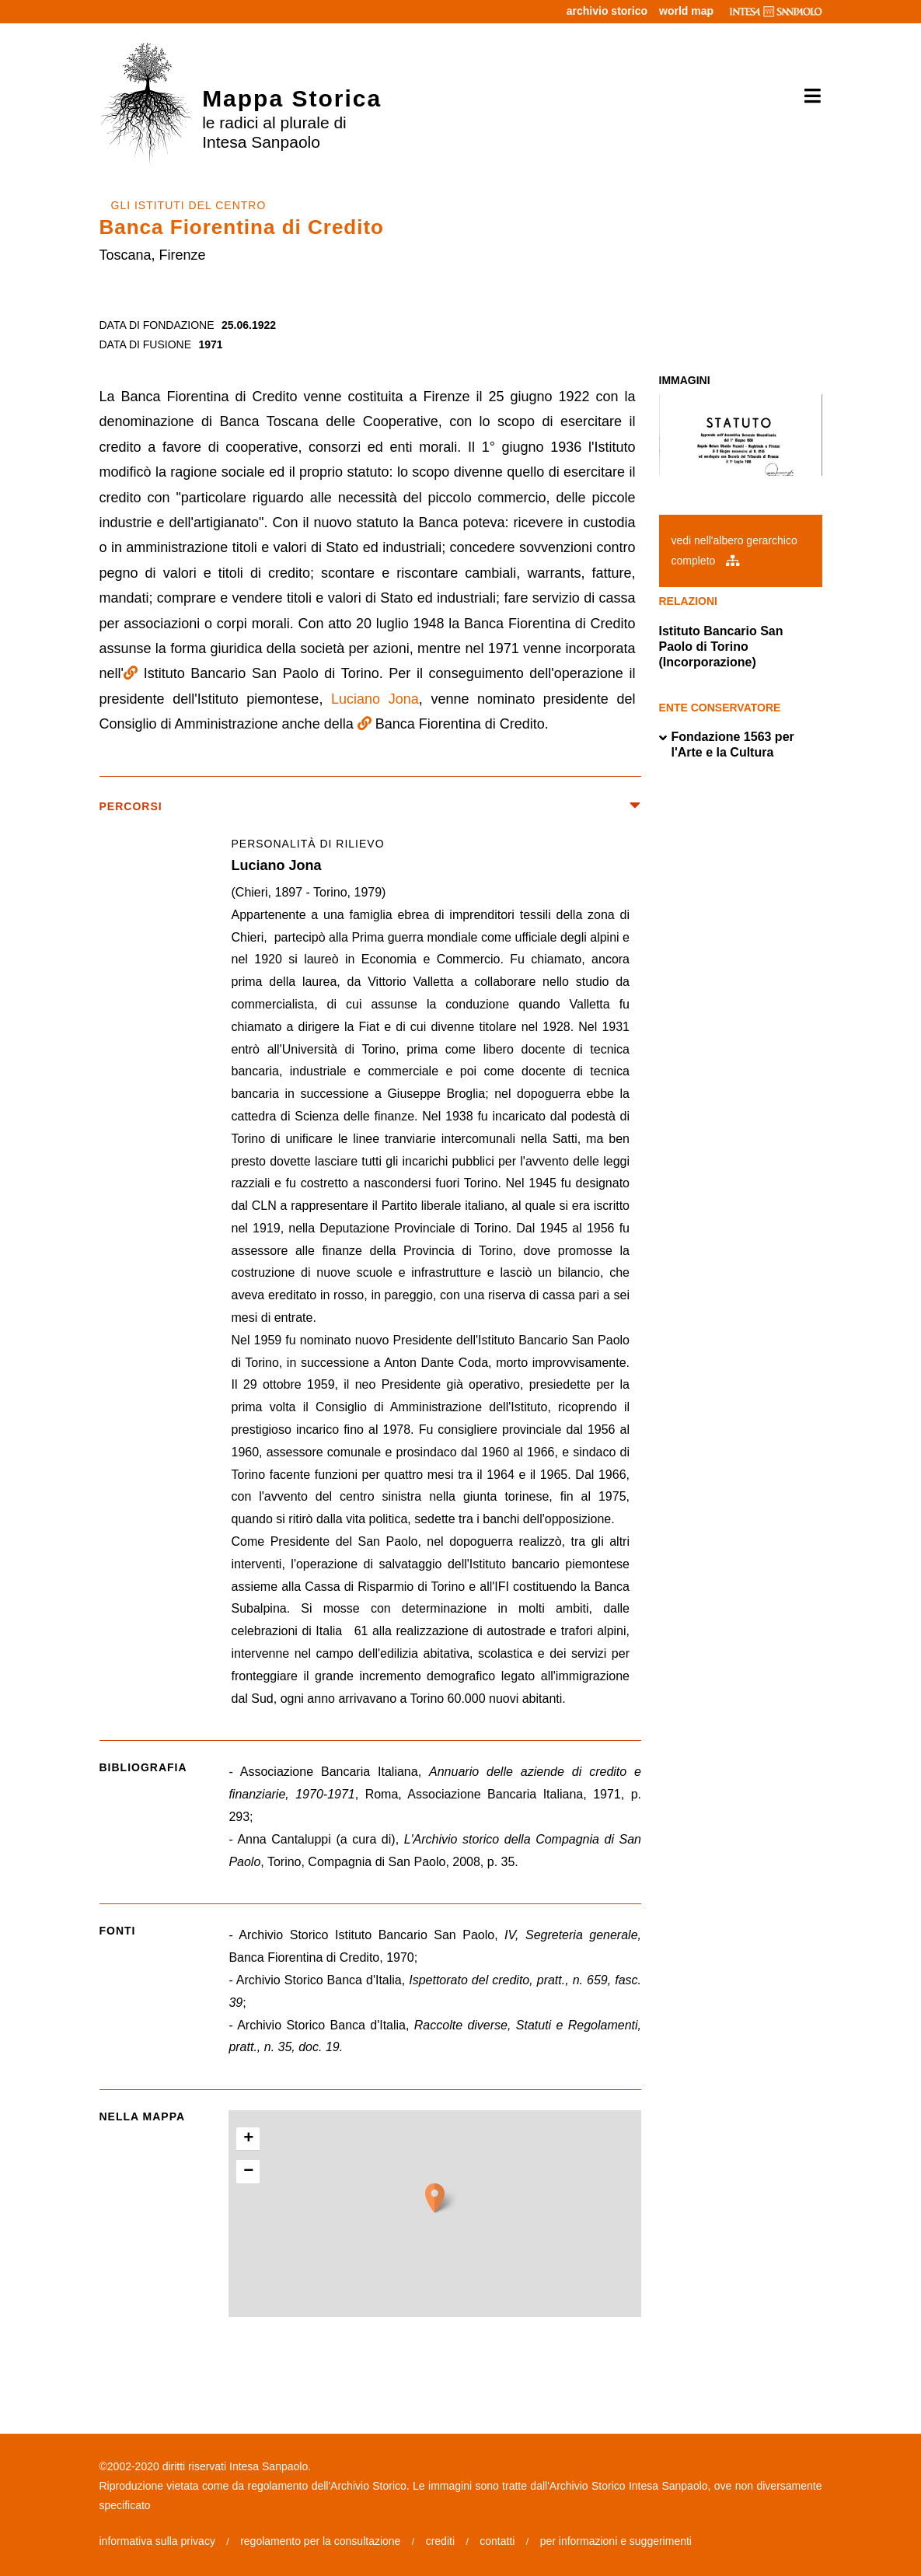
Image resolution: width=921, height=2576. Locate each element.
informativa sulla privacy (157, 2541)
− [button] (248, 2171)
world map (686, 11)
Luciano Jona (375, 699)
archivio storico (607, 11)
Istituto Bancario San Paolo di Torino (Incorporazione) (721, 646)
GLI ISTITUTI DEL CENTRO (189, 205)
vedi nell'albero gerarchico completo (734, 550)
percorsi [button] (370, 806)
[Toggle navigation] (807, 96)
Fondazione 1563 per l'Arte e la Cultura (726, 744)
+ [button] (248, 2139)
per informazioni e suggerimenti (616, 2541)
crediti (440, 2541)
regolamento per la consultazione (320, 2541)
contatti (497, 2541)
